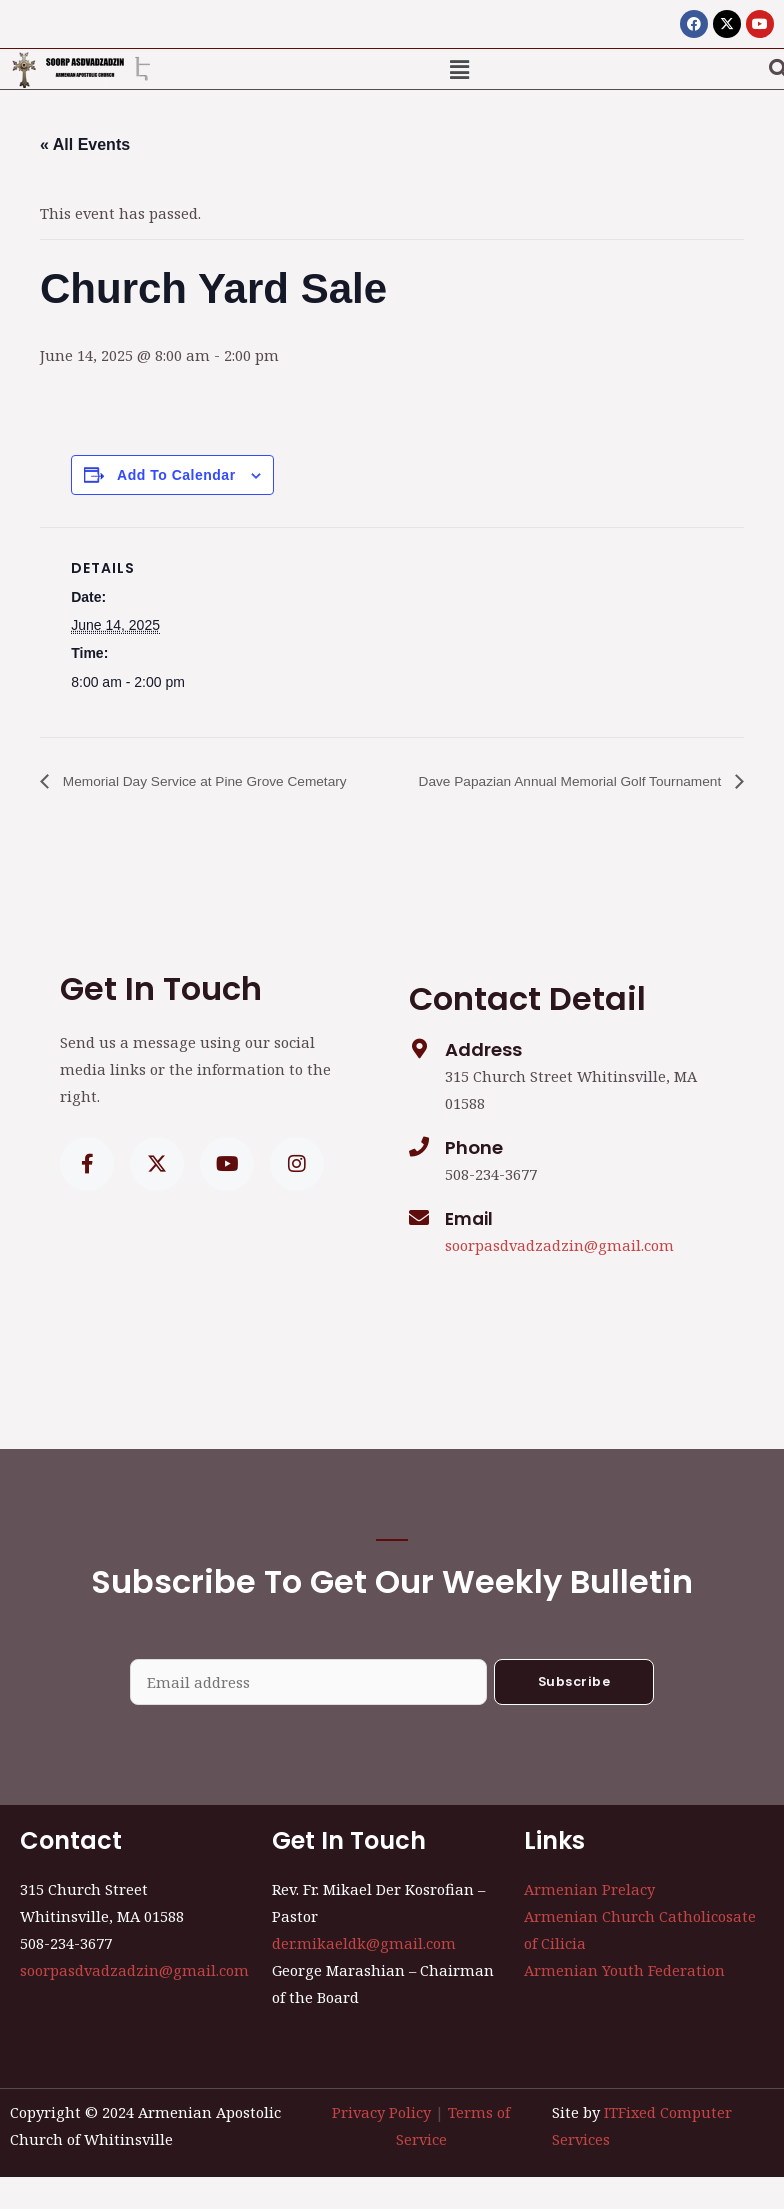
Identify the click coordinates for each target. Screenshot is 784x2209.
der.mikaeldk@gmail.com (364, 1975)
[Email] (419, 1250)
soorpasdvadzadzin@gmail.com (559, 1277)
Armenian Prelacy (589, 1920)
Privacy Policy (381, 2143)
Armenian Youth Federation (624, 2002)
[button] (460, 69)
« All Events (85, 144)
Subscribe (574, 1712)
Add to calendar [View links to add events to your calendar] (176, 475)
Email (471, 1250)
